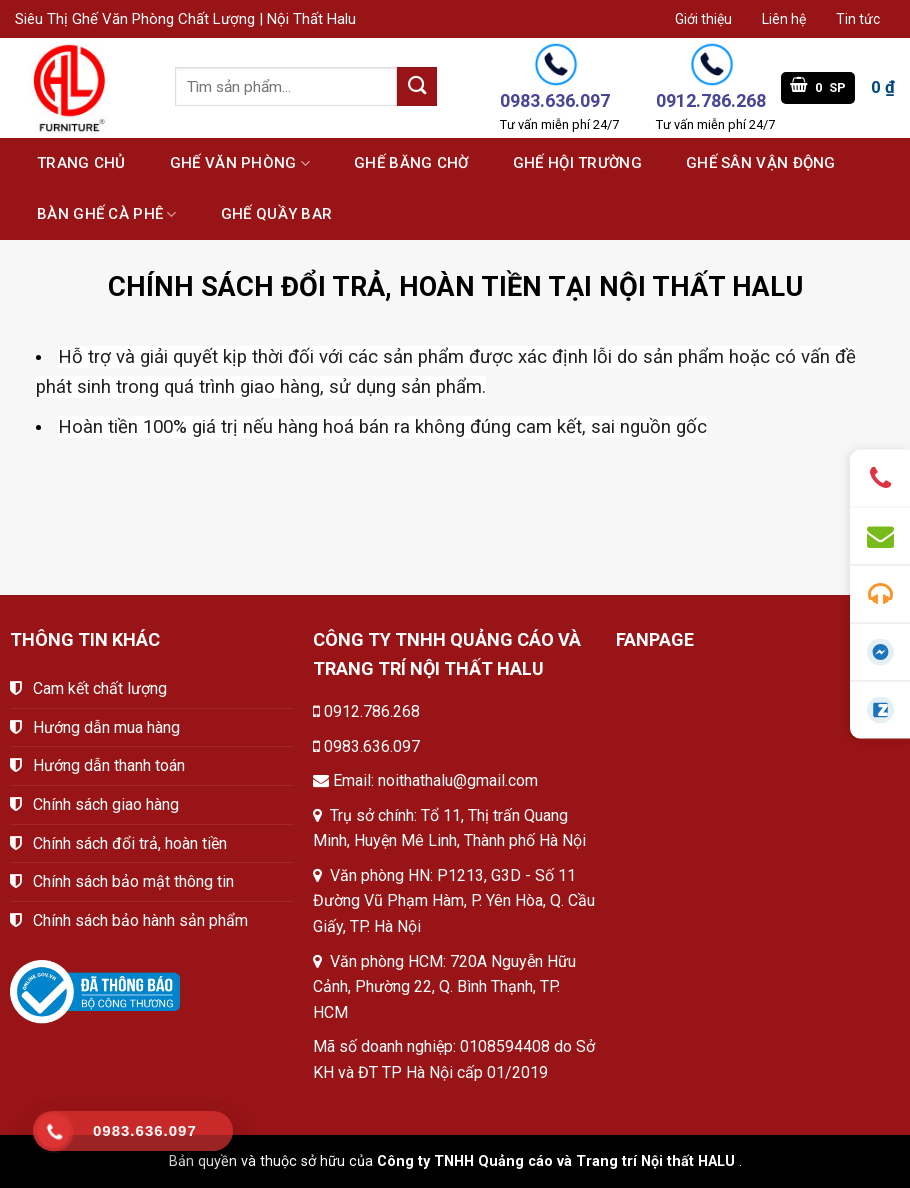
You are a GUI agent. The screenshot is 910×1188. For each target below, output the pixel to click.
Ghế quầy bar (277, 214)
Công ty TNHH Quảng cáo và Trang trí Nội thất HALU (556, 1161)
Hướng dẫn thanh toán (109, 765)
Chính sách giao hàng (106, 804)
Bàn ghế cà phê (107, 214)
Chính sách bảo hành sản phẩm (140, 920)
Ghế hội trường (577, 163)
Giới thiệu (703, 19)
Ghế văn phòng (240, 163)
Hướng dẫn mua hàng (106, 727)
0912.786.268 (372, 711)
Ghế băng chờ (411, 163)
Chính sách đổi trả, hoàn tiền (130, 843)
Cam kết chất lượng (100, 688)
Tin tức (858, 19)
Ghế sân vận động (761, 163)
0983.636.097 (372, 746)
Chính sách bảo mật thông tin (133, 881)
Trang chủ (81, 163)
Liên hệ (784, 19)
